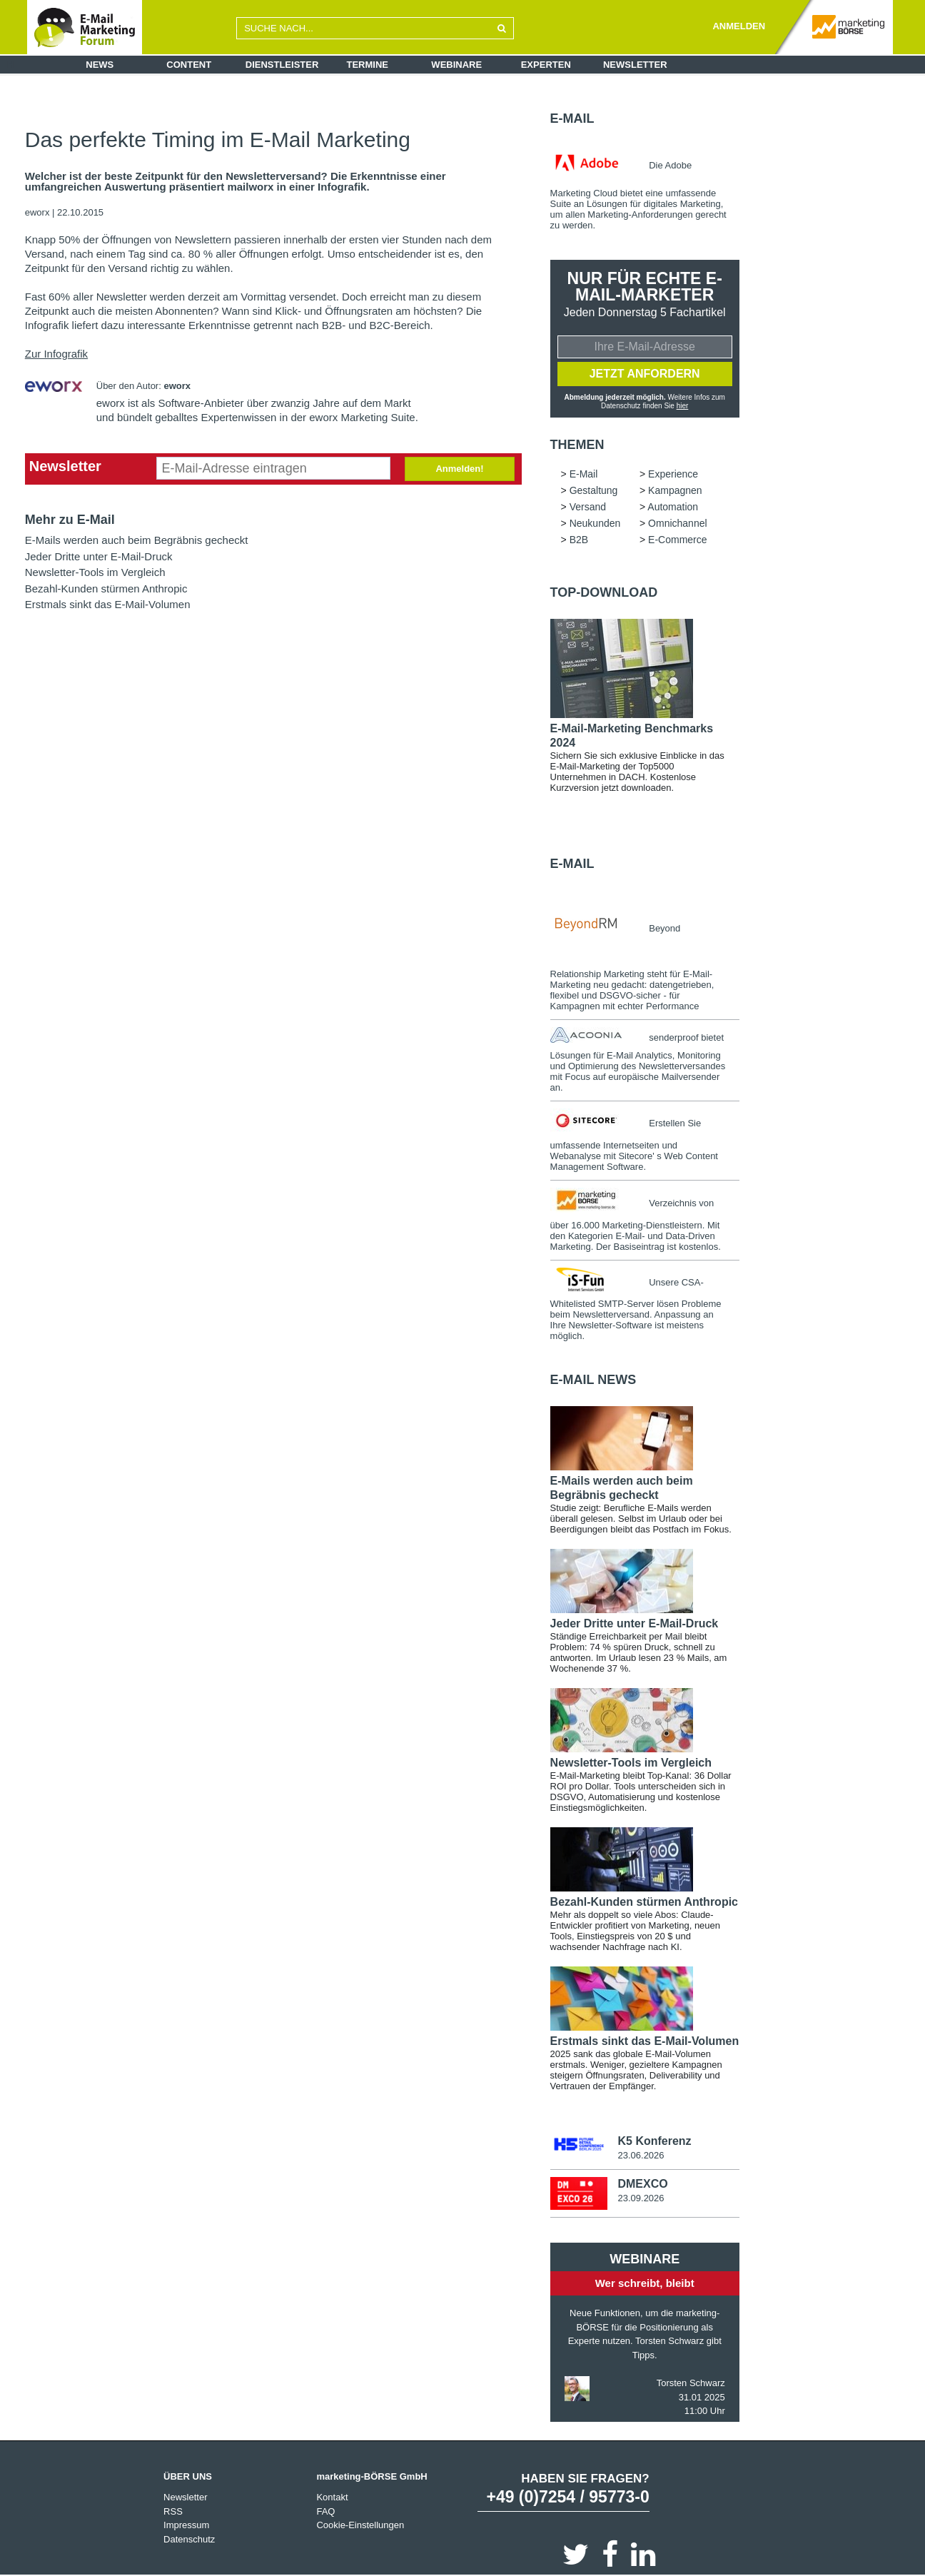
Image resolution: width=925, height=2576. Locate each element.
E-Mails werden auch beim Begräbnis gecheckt (136, 540)
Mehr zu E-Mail (70, 519)
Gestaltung (594, 490)
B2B (579, 539)
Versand (588, 506)
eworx (38, 212)
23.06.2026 (640, 2155)
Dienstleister (282, 64)
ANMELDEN (738, 26)
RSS (173, 2511)
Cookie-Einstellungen (360, 2525)
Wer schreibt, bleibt (644, 2283)
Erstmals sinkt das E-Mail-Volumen (108, 604)
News (99, 64)
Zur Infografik (56, 354)
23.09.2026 (640, 2198)
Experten (546, 64)
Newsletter (635, 64)
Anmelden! (459, 468)
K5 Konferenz (654, 2141)
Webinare (456, 64)
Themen (577, 445)
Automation (672, 506)
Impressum (186, 2525)
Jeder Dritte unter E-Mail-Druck (99, 556)
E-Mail (572, 118)
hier (683, 406)
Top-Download (604, 592)
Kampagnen (675, 490)
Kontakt (332, 2497)
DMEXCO (642, 2184)
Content (188, 64)
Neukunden (595, 523)
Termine (368, 64)
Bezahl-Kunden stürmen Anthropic (106, 588)
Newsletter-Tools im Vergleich (95, 572)
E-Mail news (593, 1380)
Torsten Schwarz (691, 2383)
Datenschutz (189, 2539)
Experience (673, 474)
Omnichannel (677, 523)
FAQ (325, 2511)
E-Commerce (677, 539)
